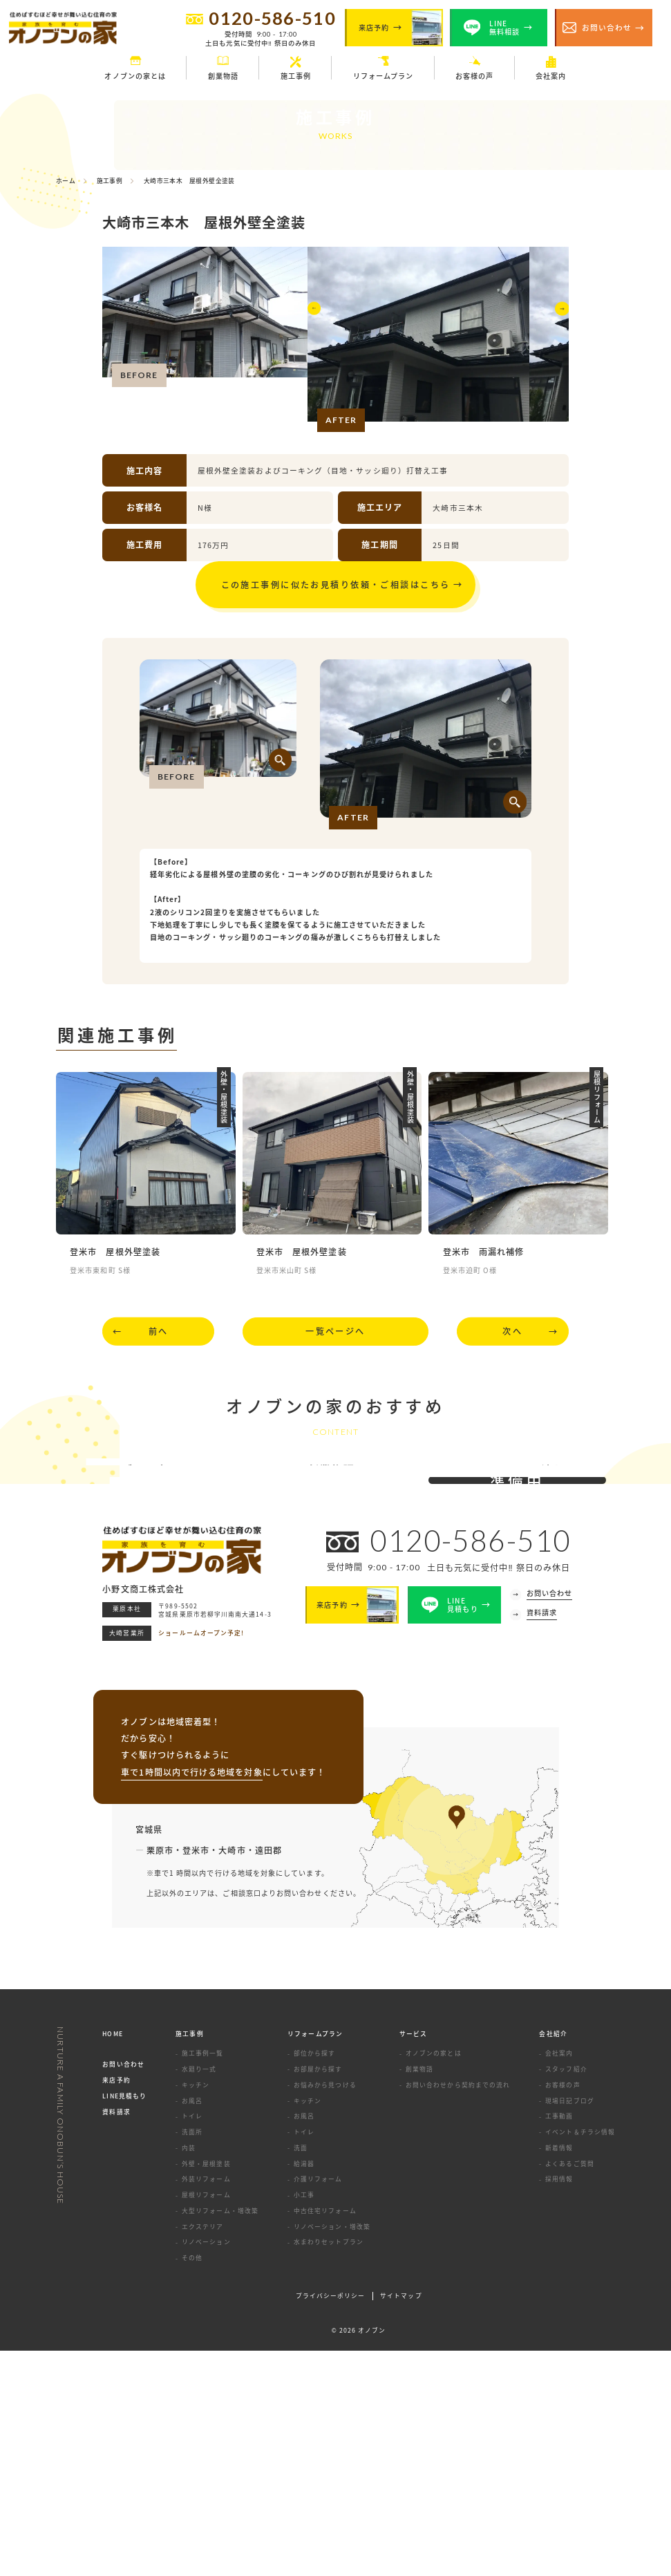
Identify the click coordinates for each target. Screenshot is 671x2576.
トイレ (192, 2342)
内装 (189, 2373)
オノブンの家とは (434, 2279)
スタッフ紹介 (566, 2295)
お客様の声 (562, 2310)
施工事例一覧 (202, 2279)
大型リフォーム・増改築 (220, 2436)
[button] (317, 338)
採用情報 (559, 2404)
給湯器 (304, 2389)
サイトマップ (401, 2522)
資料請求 (116, 2337)
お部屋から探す (318, 2295)
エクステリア (202, 2451)
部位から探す (314, 2279)
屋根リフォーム (206, 2420)
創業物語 (419, 2295)
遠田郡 (268, 2075)
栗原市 (160, 2075)
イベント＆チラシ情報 (580, 2357)
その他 (192, 2483)
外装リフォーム (206, 2404)
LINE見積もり (124, 2322)
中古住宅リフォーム (325, 2436)
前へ (159, 1350)
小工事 (304, 2420)
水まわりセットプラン (328, 2467)
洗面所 (192, 2357)
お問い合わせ (123, 2290)
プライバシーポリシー (331, 2522)
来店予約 (116, 2306)
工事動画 (559, 2342)
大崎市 (231, 2075)
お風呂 (192, 2326)
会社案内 (559, 2279)
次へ (512, 1350)
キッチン (195, 2310)
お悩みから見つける (325, 2310)
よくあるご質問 (569, 2389)
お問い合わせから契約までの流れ (458, 2310)
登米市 (195, 2075)
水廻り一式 (199, 2295)
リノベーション (206, 2467)
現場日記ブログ (569, 2326)
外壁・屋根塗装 (206, 2389)
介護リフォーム (318, 2404)
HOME (112, 2259)
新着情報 (559, 2373)
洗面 (301, 2373)
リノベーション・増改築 (332, 2451)
